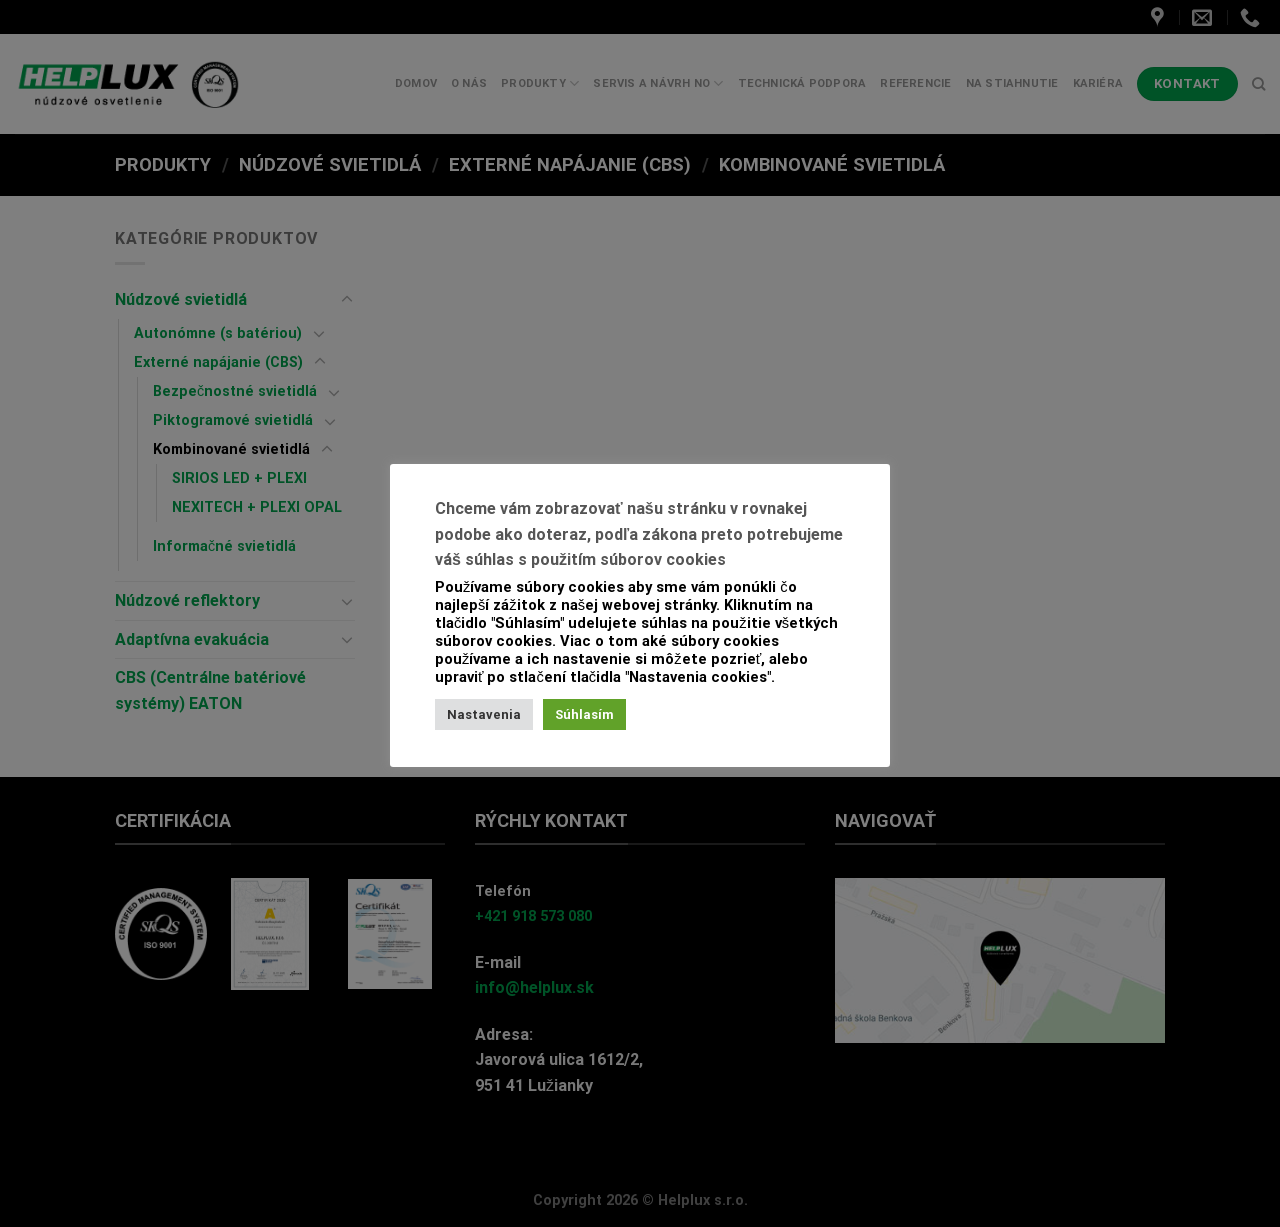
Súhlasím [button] (584, 714)
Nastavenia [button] (484, 714)
